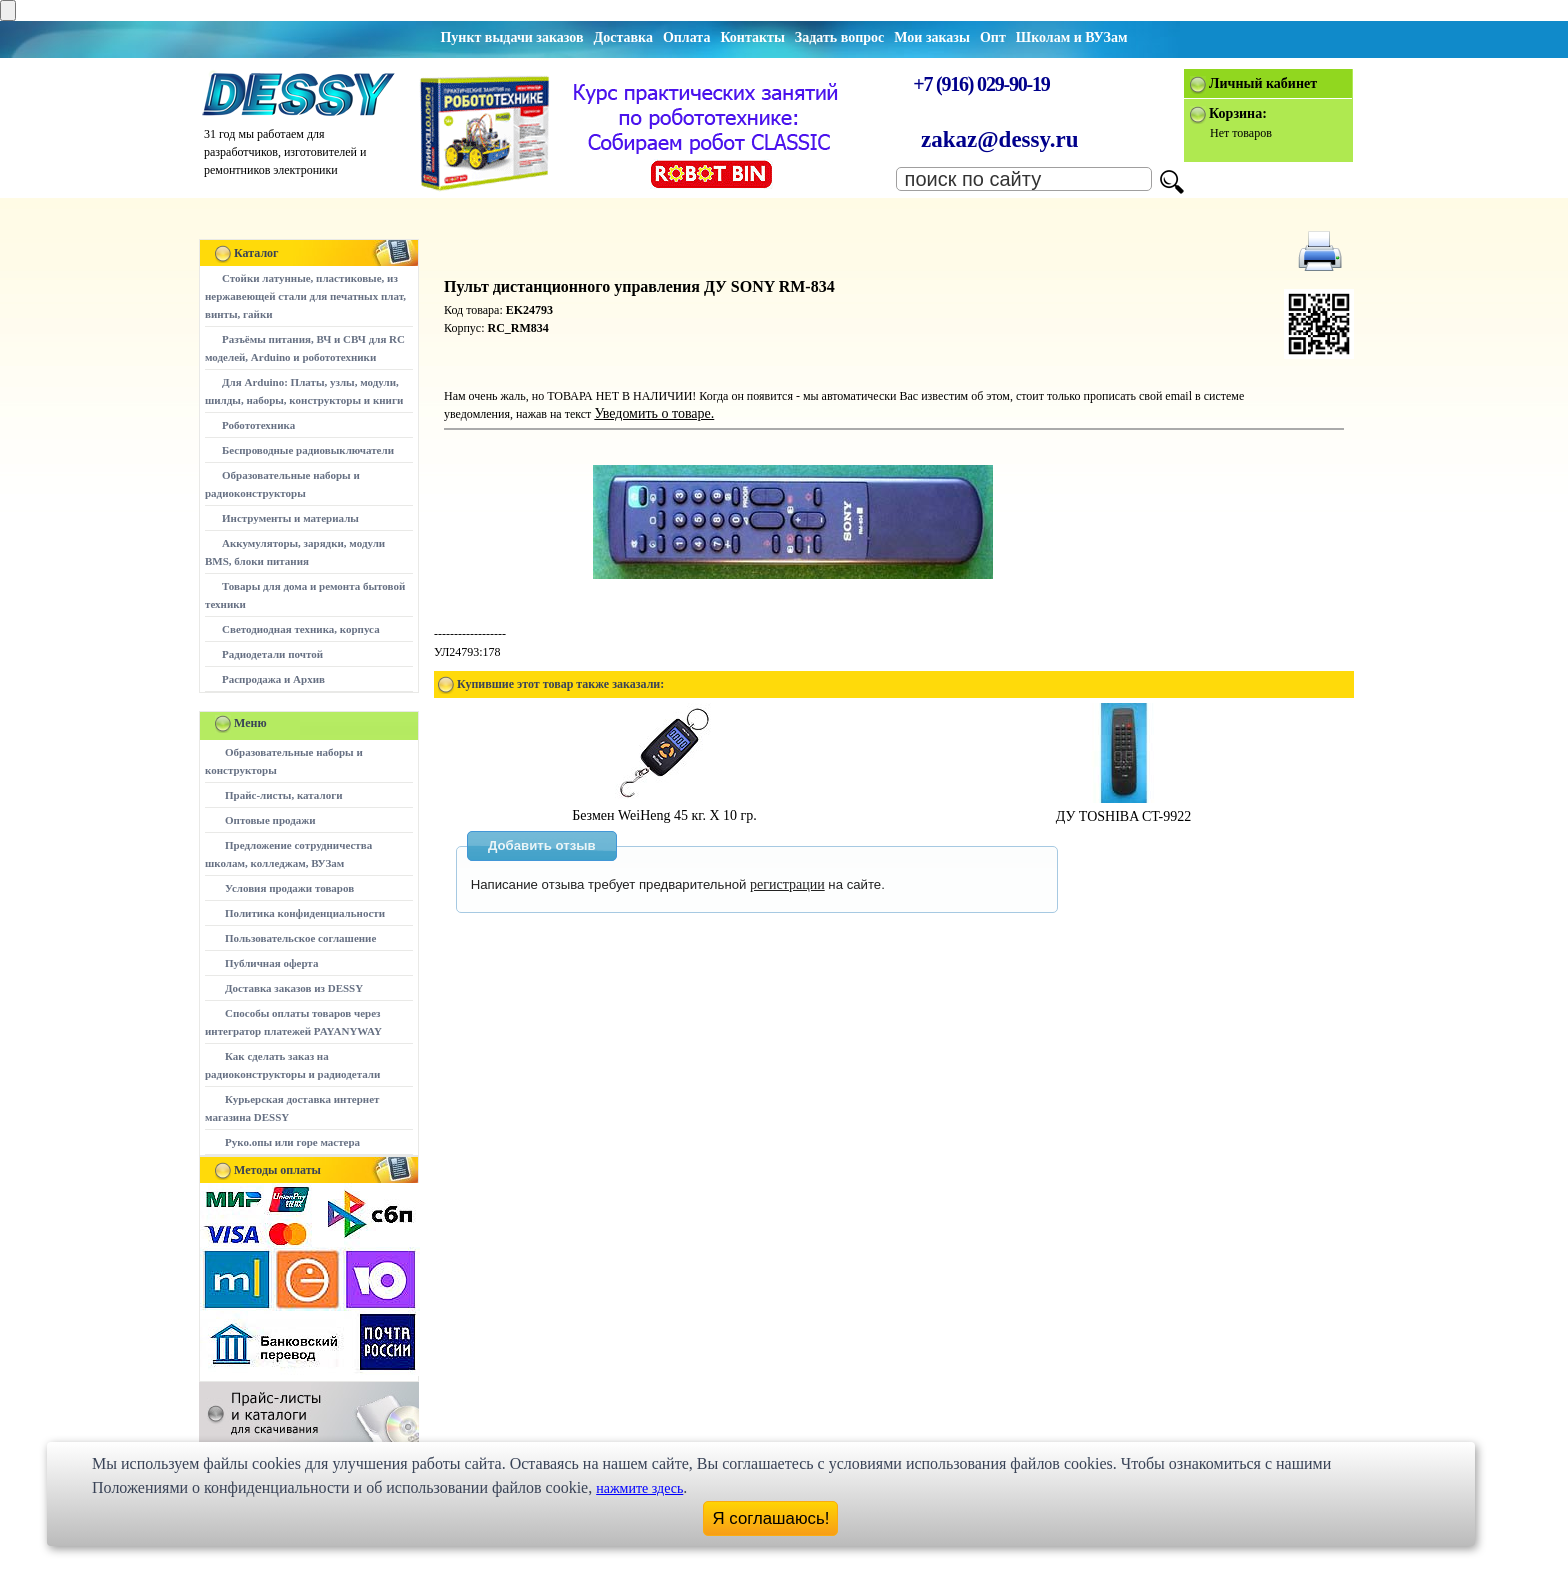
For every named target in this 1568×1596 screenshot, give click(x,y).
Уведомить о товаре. (654, 413)
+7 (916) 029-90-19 (981, 84)
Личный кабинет (1263, 83)
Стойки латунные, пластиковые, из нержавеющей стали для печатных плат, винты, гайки (305, 296)
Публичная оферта (271, 963)
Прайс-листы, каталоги (283, 795)
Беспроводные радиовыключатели (308, 450)
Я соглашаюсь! (771, 1518)
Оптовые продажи (270, 820)
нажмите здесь (639, 1488)
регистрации (787, 884)
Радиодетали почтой (272, 654)
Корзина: (1238, 113)
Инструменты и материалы (290, 518)
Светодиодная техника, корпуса (301, 629)
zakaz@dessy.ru (1000, 139)
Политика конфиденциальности (305, 913)
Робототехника (258, 425)
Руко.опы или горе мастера (292, 1142)
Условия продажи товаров (289, 888)
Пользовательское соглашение (300, 938)
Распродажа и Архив (273, 679)
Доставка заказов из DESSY (294, 988)
